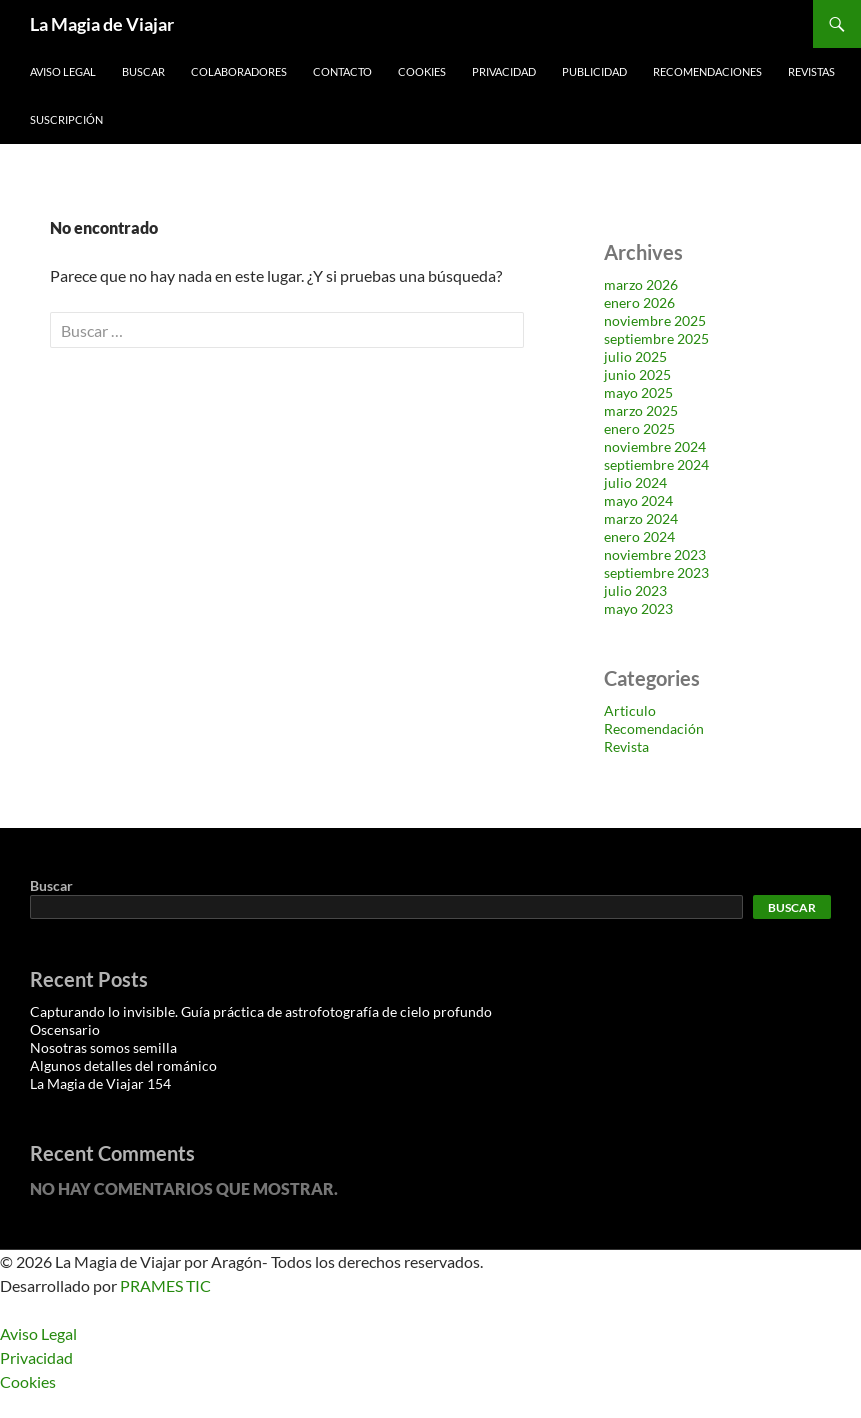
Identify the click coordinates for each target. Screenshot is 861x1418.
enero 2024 (639, 536)
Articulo (630, 710)
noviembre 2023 (655, 554)
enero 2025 (639, 428)
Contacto (342, 71)
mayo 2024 (638, 500)
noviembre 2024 (655, 446)
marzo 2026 (641, 284)
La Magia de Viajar (102, 24)
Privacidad (504, 71)
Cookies (422, 71)
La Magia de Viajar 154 (100, 1083)
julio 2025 (635, 356)
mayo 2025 (638, 392)
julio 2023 (635, 590)
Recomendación (654, 728)
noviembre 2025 (655, 320)
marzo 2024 (641, 518)
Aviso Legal (63, 71)
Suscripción (66, 119)
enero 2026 (639, 302)
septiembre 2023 (656, 572)
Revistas (811, 71)
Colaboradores (239, 71)
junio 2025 (637, 374)
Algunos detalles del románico (123, 1065)
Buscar (143, 71)
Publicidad (594, 71)
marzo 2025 (641, 410)
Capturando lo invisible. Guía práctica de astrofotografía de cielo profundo (261, 1011)
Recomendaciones (707, 71)
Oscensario (65, 1029)
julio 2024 (635, 482)
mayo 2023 (638, 608)
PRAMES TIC (165, 1285)
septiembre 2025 (656, 338)
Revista (626, 746)
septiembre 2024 (656, 464)
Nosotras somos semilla (103, 1047)
